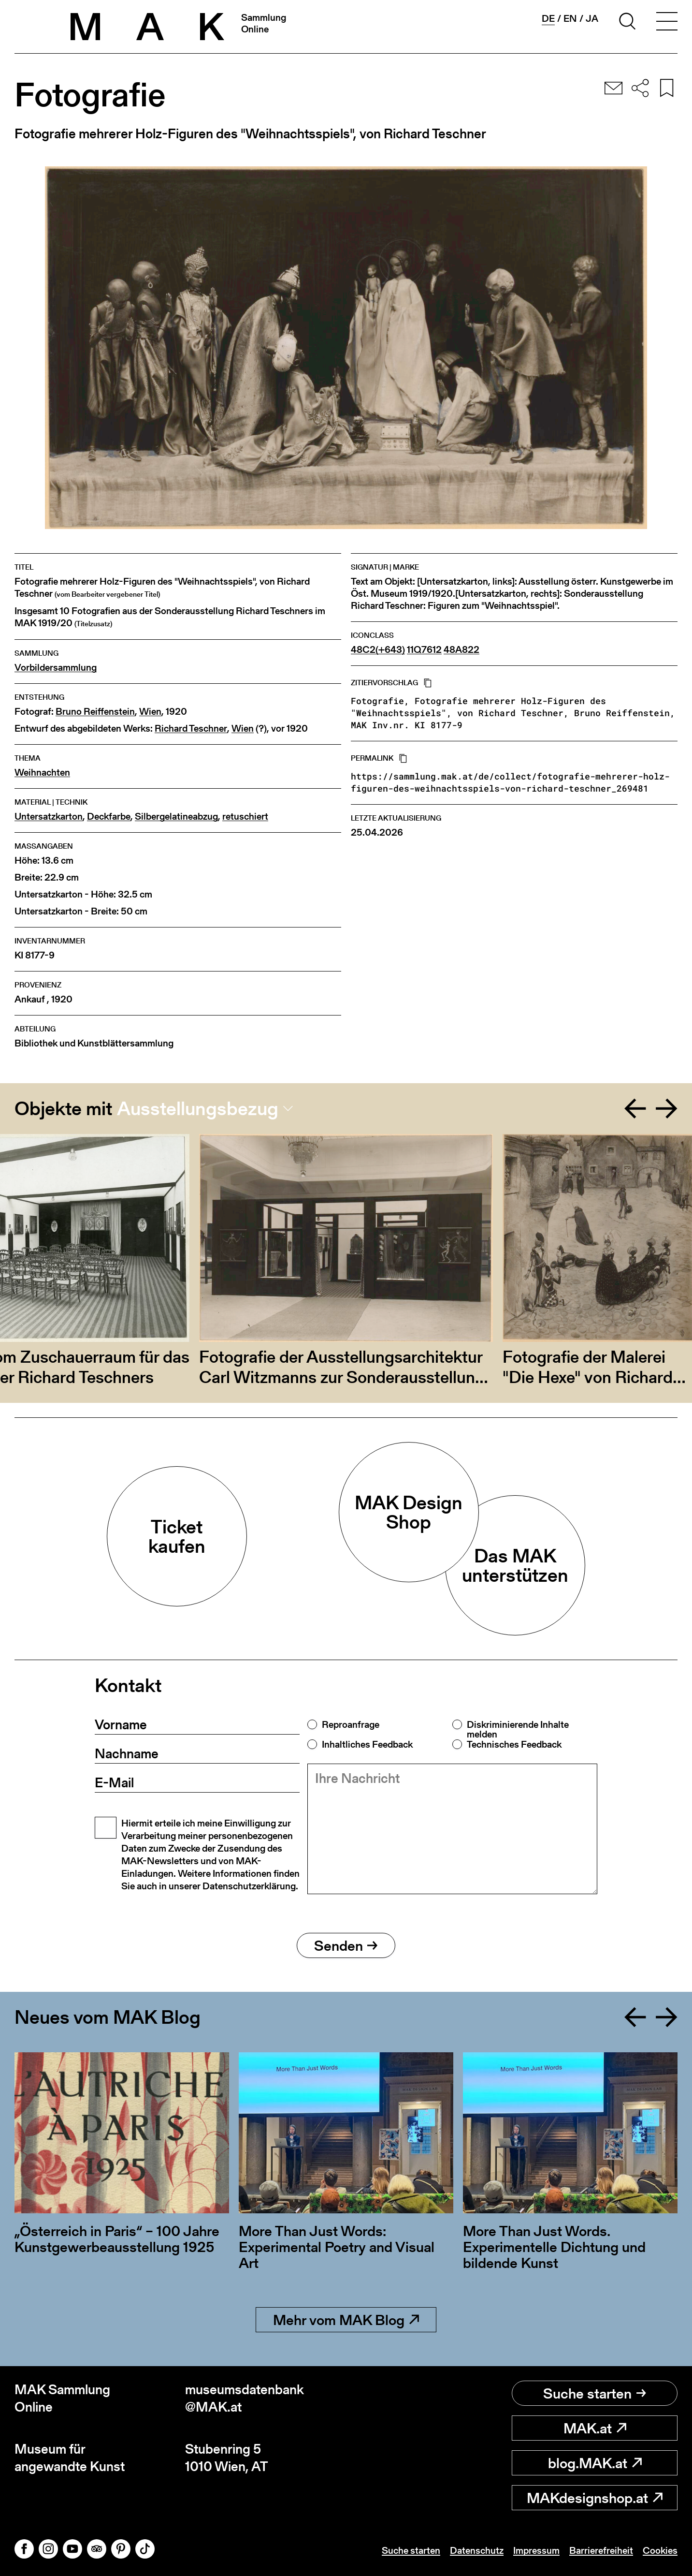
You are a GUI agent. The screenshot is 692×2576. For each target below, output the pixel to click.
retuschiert (245, 816)
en (570, 18)
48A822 (461, 650)
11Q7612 (424, 650)
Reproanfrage (350, 1724)
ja (592, 18)
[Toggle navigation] (667, 22)
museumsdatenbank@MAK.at (244, 2398)
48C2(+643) (378, 650)
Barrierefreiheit (601, 2550)
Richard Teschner (191, 728)
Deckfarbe (108, 816)
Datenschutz (477, 2550)
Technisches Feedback (514, 1744)
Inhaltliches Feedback (367, 1744)
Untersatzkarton (48, 816)
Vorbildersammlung (55, 668)
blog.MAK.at (595, 2463)
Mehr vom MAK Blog (346, 2320)
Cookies (660, 2550)
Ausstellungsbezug (197, 1108)
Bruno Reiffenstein (95, 712)
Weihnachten (42, 772)
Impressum (536, 2550)
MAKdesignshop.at (595, 2498)
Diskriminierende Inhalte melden (518, 1729)
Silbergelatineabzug (176, 816)
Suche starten (594, 2393)
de (548, 18)
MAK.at (594, 2428)
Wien (150, 712)
